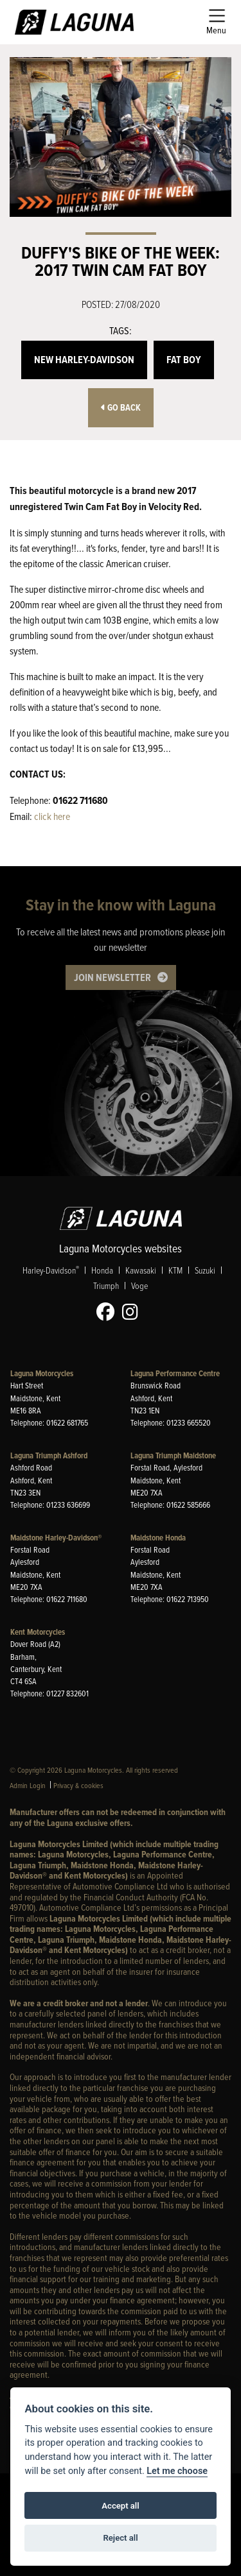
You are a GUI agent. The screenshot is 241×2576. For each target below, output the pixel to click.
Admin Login (28, 1785)
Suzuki (205, 1270)
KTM (175, 1270)
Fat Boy (183, 359)
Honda (102, 1270)
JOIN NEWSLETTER (112, 977)
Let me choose (177, 2471)
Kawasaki (140, 1270)
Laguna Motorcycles (41, 1373)
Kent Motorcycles (37, 1632)
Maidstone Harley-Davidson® (56, 1537)
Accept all (120, 2506)
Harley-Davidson (50, 1270)
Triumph (106, 1286)
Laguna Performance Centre (175, 1373)
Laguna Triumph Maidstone (173, 1455)
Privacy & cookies (78, 1785)
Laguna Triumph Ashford (48, 1455)
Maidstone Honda (158, 1537)
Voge (139, 1286)
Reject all (120, 2538)
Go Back (121, 407)
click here (52, 816)
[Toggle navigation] (216, 22)
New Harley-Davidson (84, 359)
